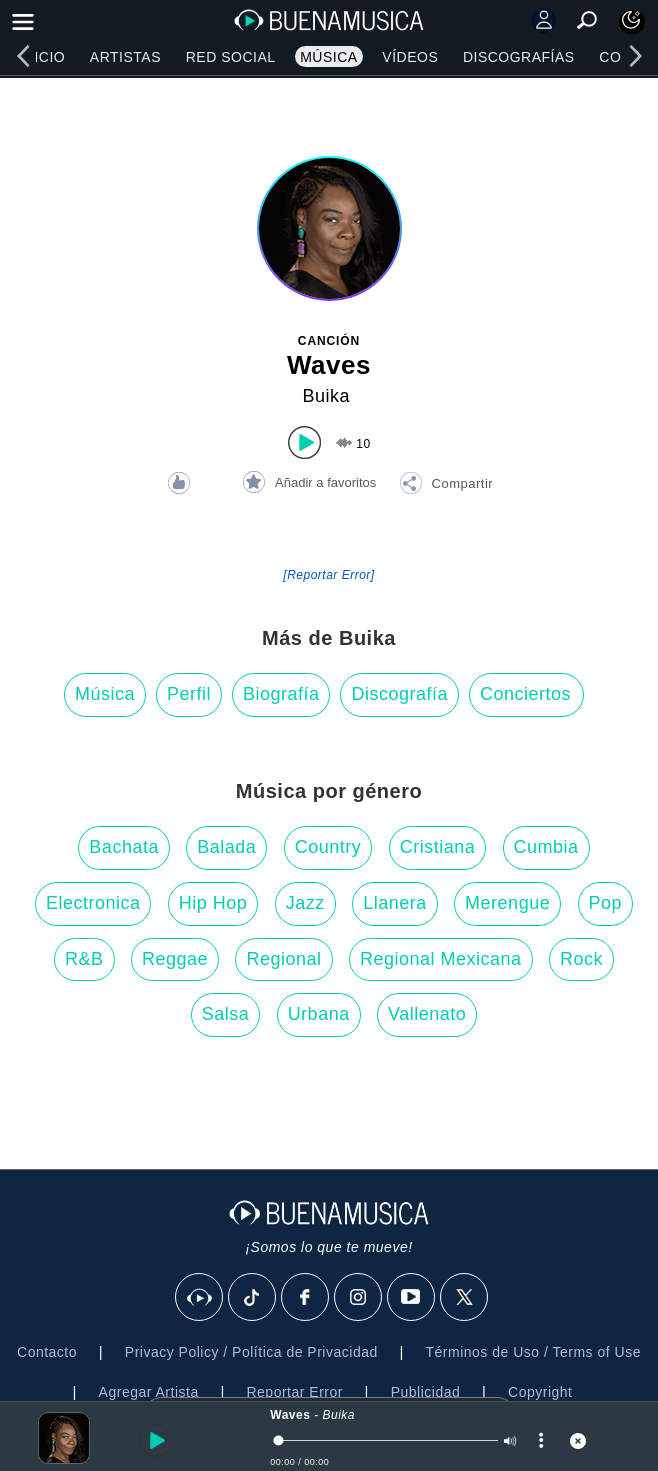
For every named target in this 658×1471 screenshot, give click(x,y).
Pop (606, 903)
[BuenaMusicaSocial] (200, 1298)
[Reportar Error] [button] (328, 575)
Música (328, 57)
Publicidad (426, 1392)
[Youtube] (412, 1298)
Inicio (42, 57)
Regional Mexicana (441, 959)
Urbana (319, 1014)
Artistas (125, 57)
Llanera (395, 903)
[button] (446, 486)
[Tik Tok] (253, 1298)
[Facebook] (306, 1298)
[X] (465, 1298)
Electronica (93, 903)
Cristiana (438, 847)
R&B (84, 959)
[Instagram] (359, 1298)
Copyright (540, 1392)
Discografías (519, 57)
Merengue (507, 903)
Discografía (399, 694)
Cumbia (546, 847)
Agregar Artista (149, 1392)
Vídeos (410, 57)
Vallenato (427, 1014)
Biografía (281, 694)
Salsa (226, 1014)
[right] (635, 56)
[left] (23, 56)
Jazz (305, 903)
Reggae (175, 959)
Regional (283, 959)
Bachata (124, 847)
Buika (326, 396)
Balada (226, 847)
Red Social (231, 57)
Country (328, 847)
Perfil (189, 694)
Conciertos (525, 694)
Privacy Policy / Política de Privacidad (251, 1352)
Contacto (47, 1352)
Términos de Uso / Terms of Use (533, 1352)
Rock (581, 959)
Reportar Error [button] (294, 1392)
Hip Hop (213, 903)
